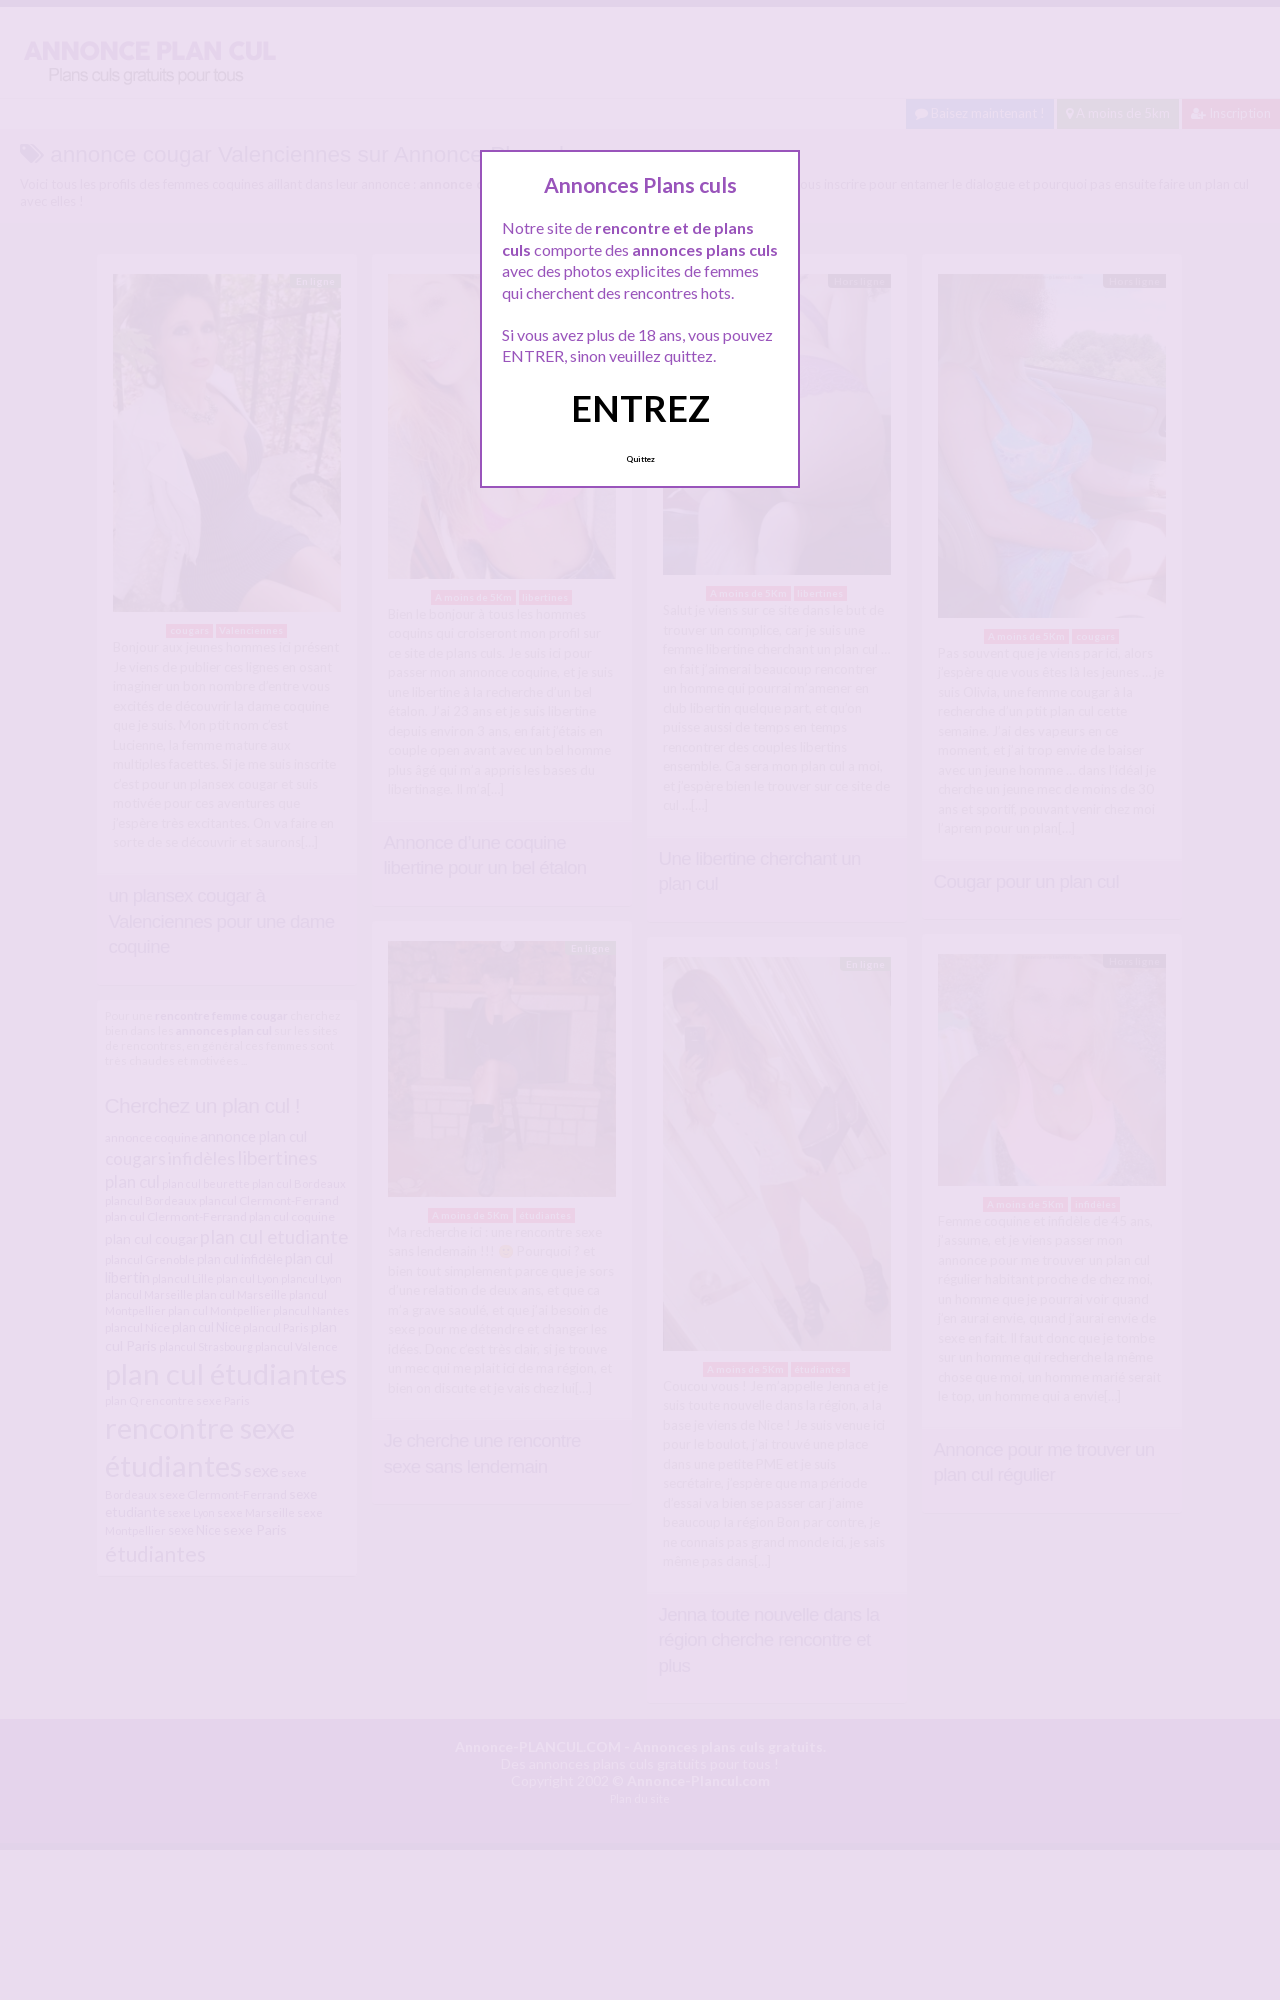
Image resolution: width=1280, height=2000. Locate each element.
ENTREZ (640, 408)
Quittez (640, 459)
